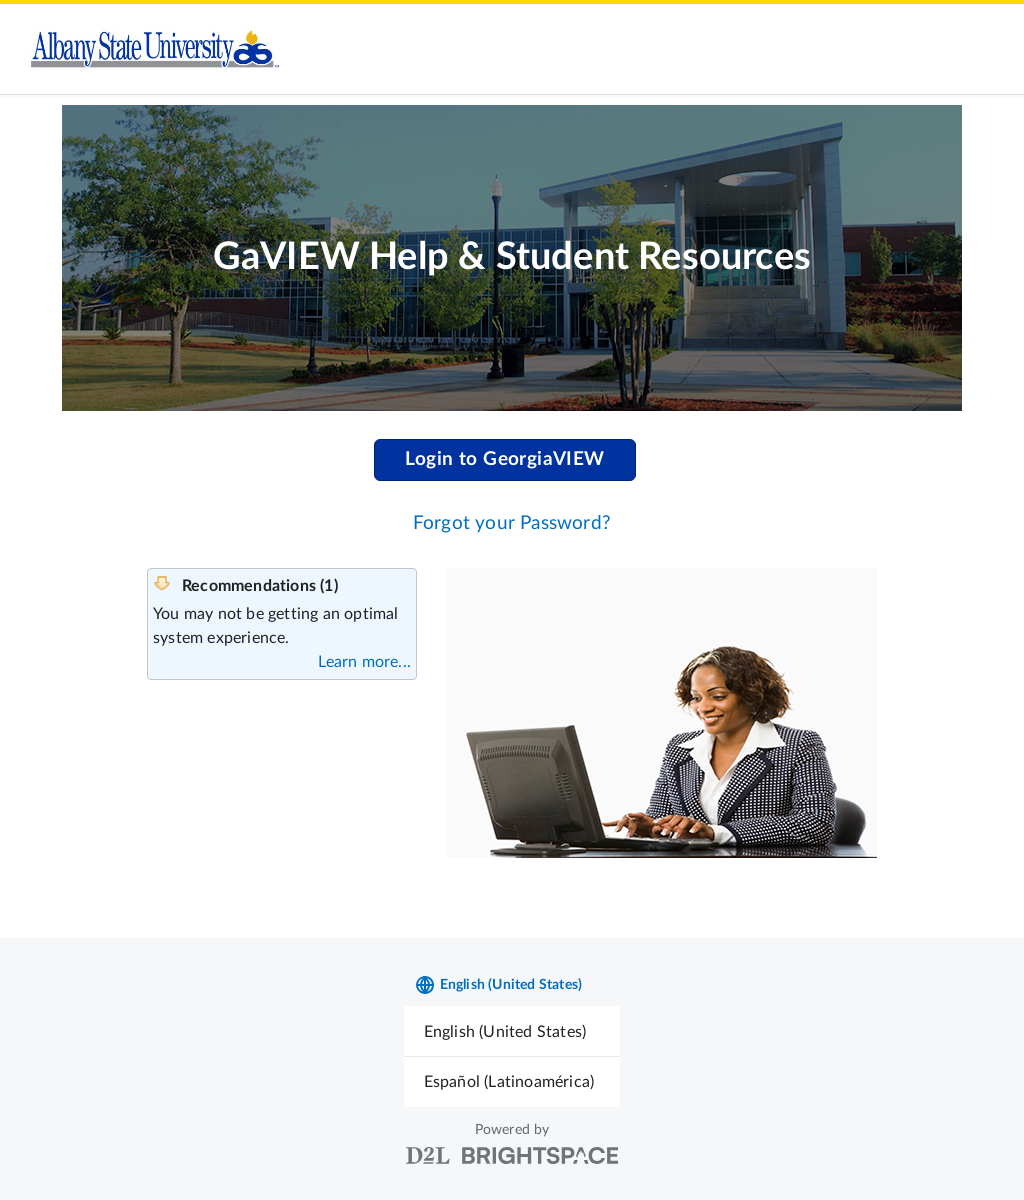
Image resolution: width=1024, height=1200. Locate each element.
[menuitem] (512, 1031)
